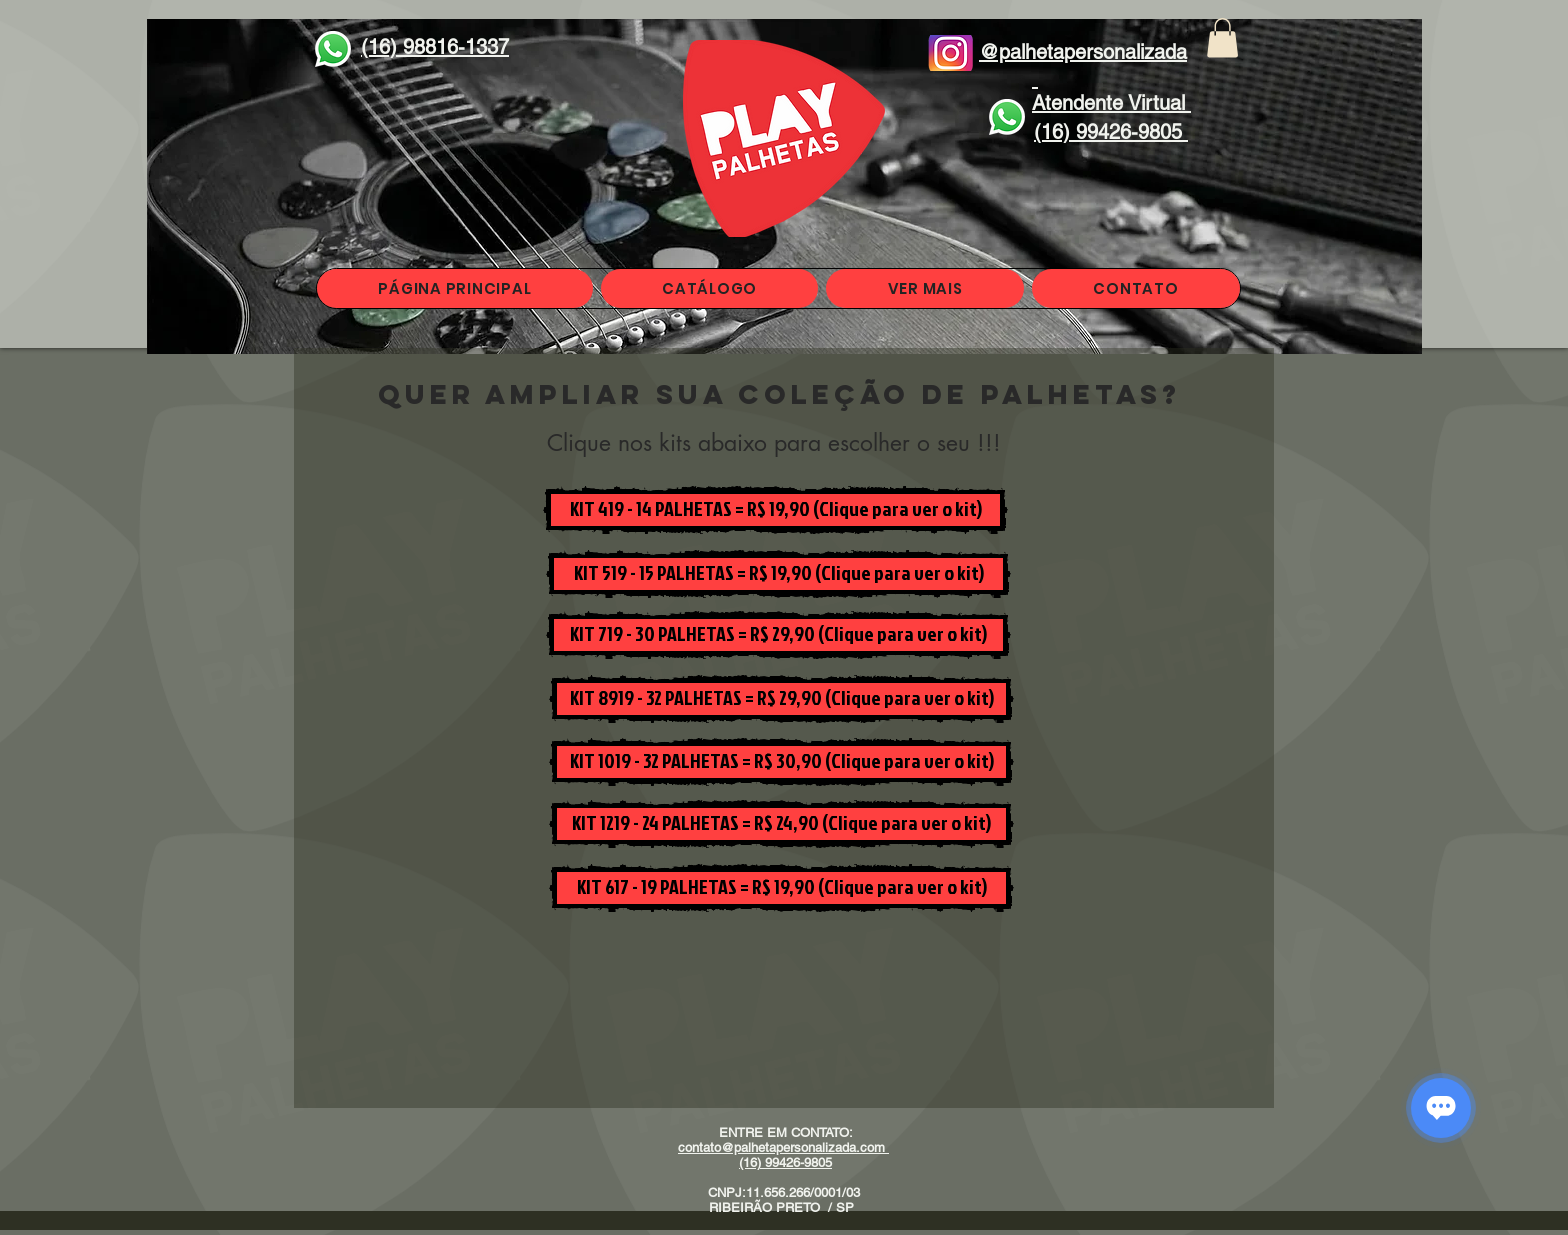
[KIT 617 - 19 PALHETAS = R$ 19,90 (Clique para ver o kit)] (781, 888)
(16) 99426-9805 (785, 1162)
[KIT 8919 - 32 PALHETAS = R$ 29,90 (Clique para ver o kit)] (781, 699)
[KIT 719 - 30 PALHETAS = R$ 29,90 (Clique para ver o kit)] (778, 635)
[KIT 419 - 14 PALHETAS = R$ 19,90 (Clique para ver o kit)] (775, 510)
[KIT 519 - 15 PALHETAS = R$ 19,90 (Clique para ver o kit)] (778, 574)
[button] (1222, 37)
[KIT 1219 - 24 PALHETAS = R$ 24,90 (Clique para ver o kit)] (781, 824)
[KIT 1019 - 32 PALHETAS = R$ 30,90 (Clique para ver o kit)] (781, 762)
